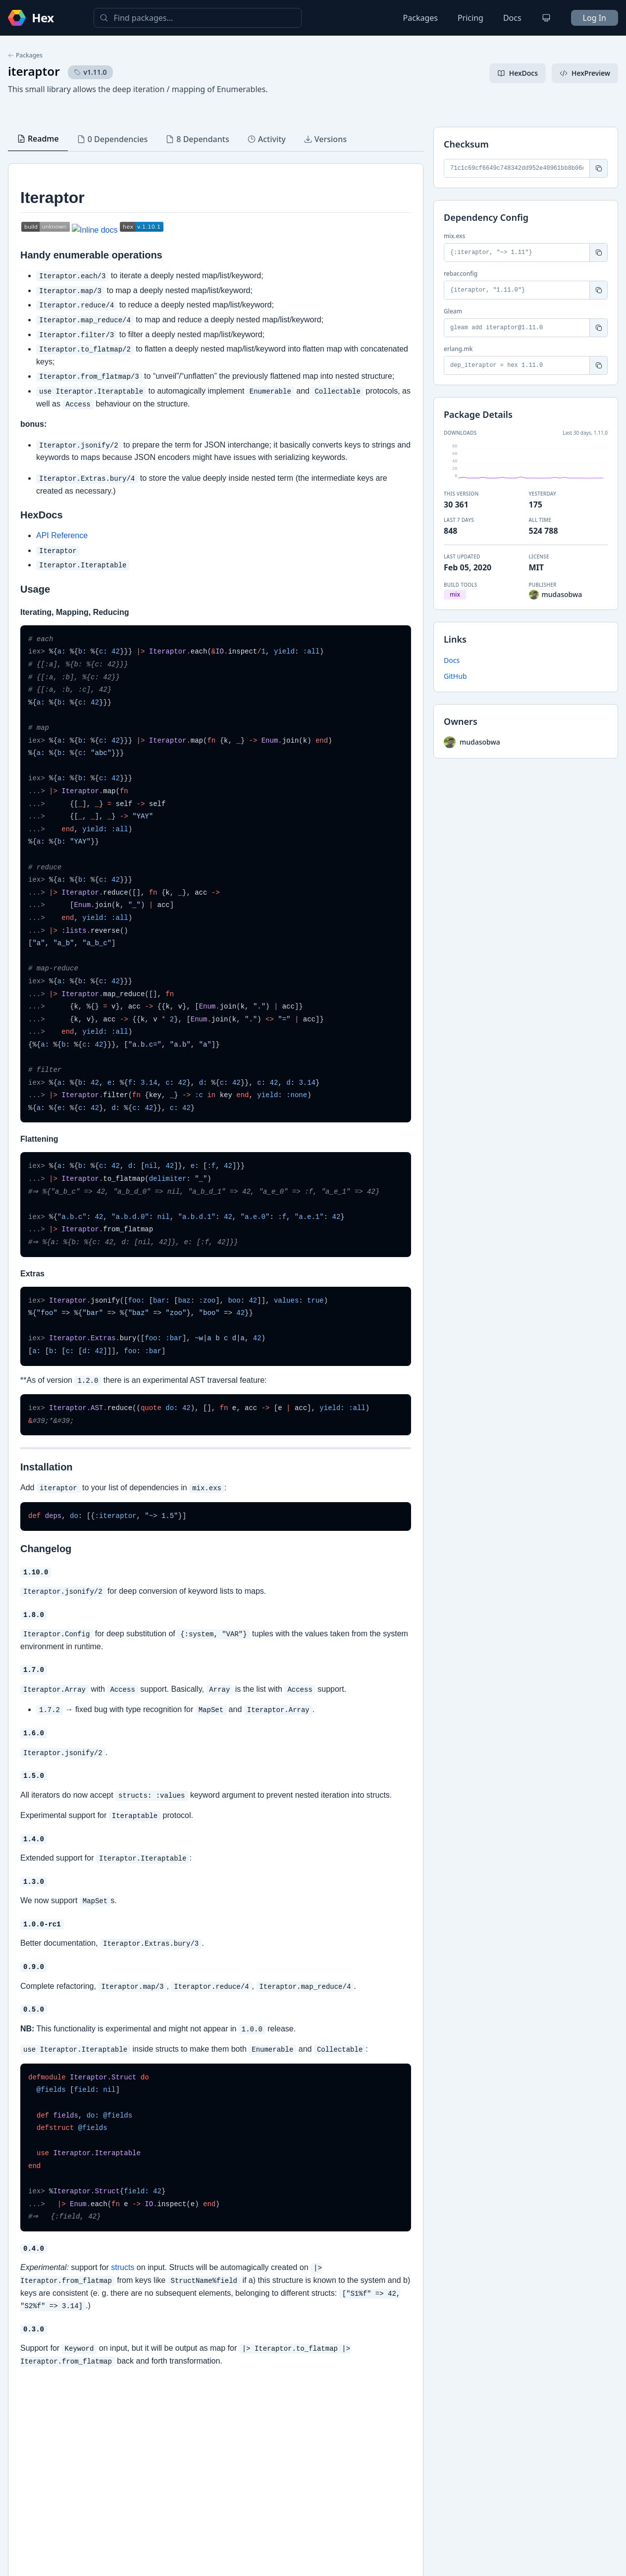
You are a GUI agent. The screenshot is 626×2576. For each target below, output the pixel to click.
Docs (512, 17)
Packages (420, 17)
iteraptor (34, 71)
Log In (594, 17)
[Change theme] (546, 18)
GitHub (455, 676)
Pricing (470, 17)
